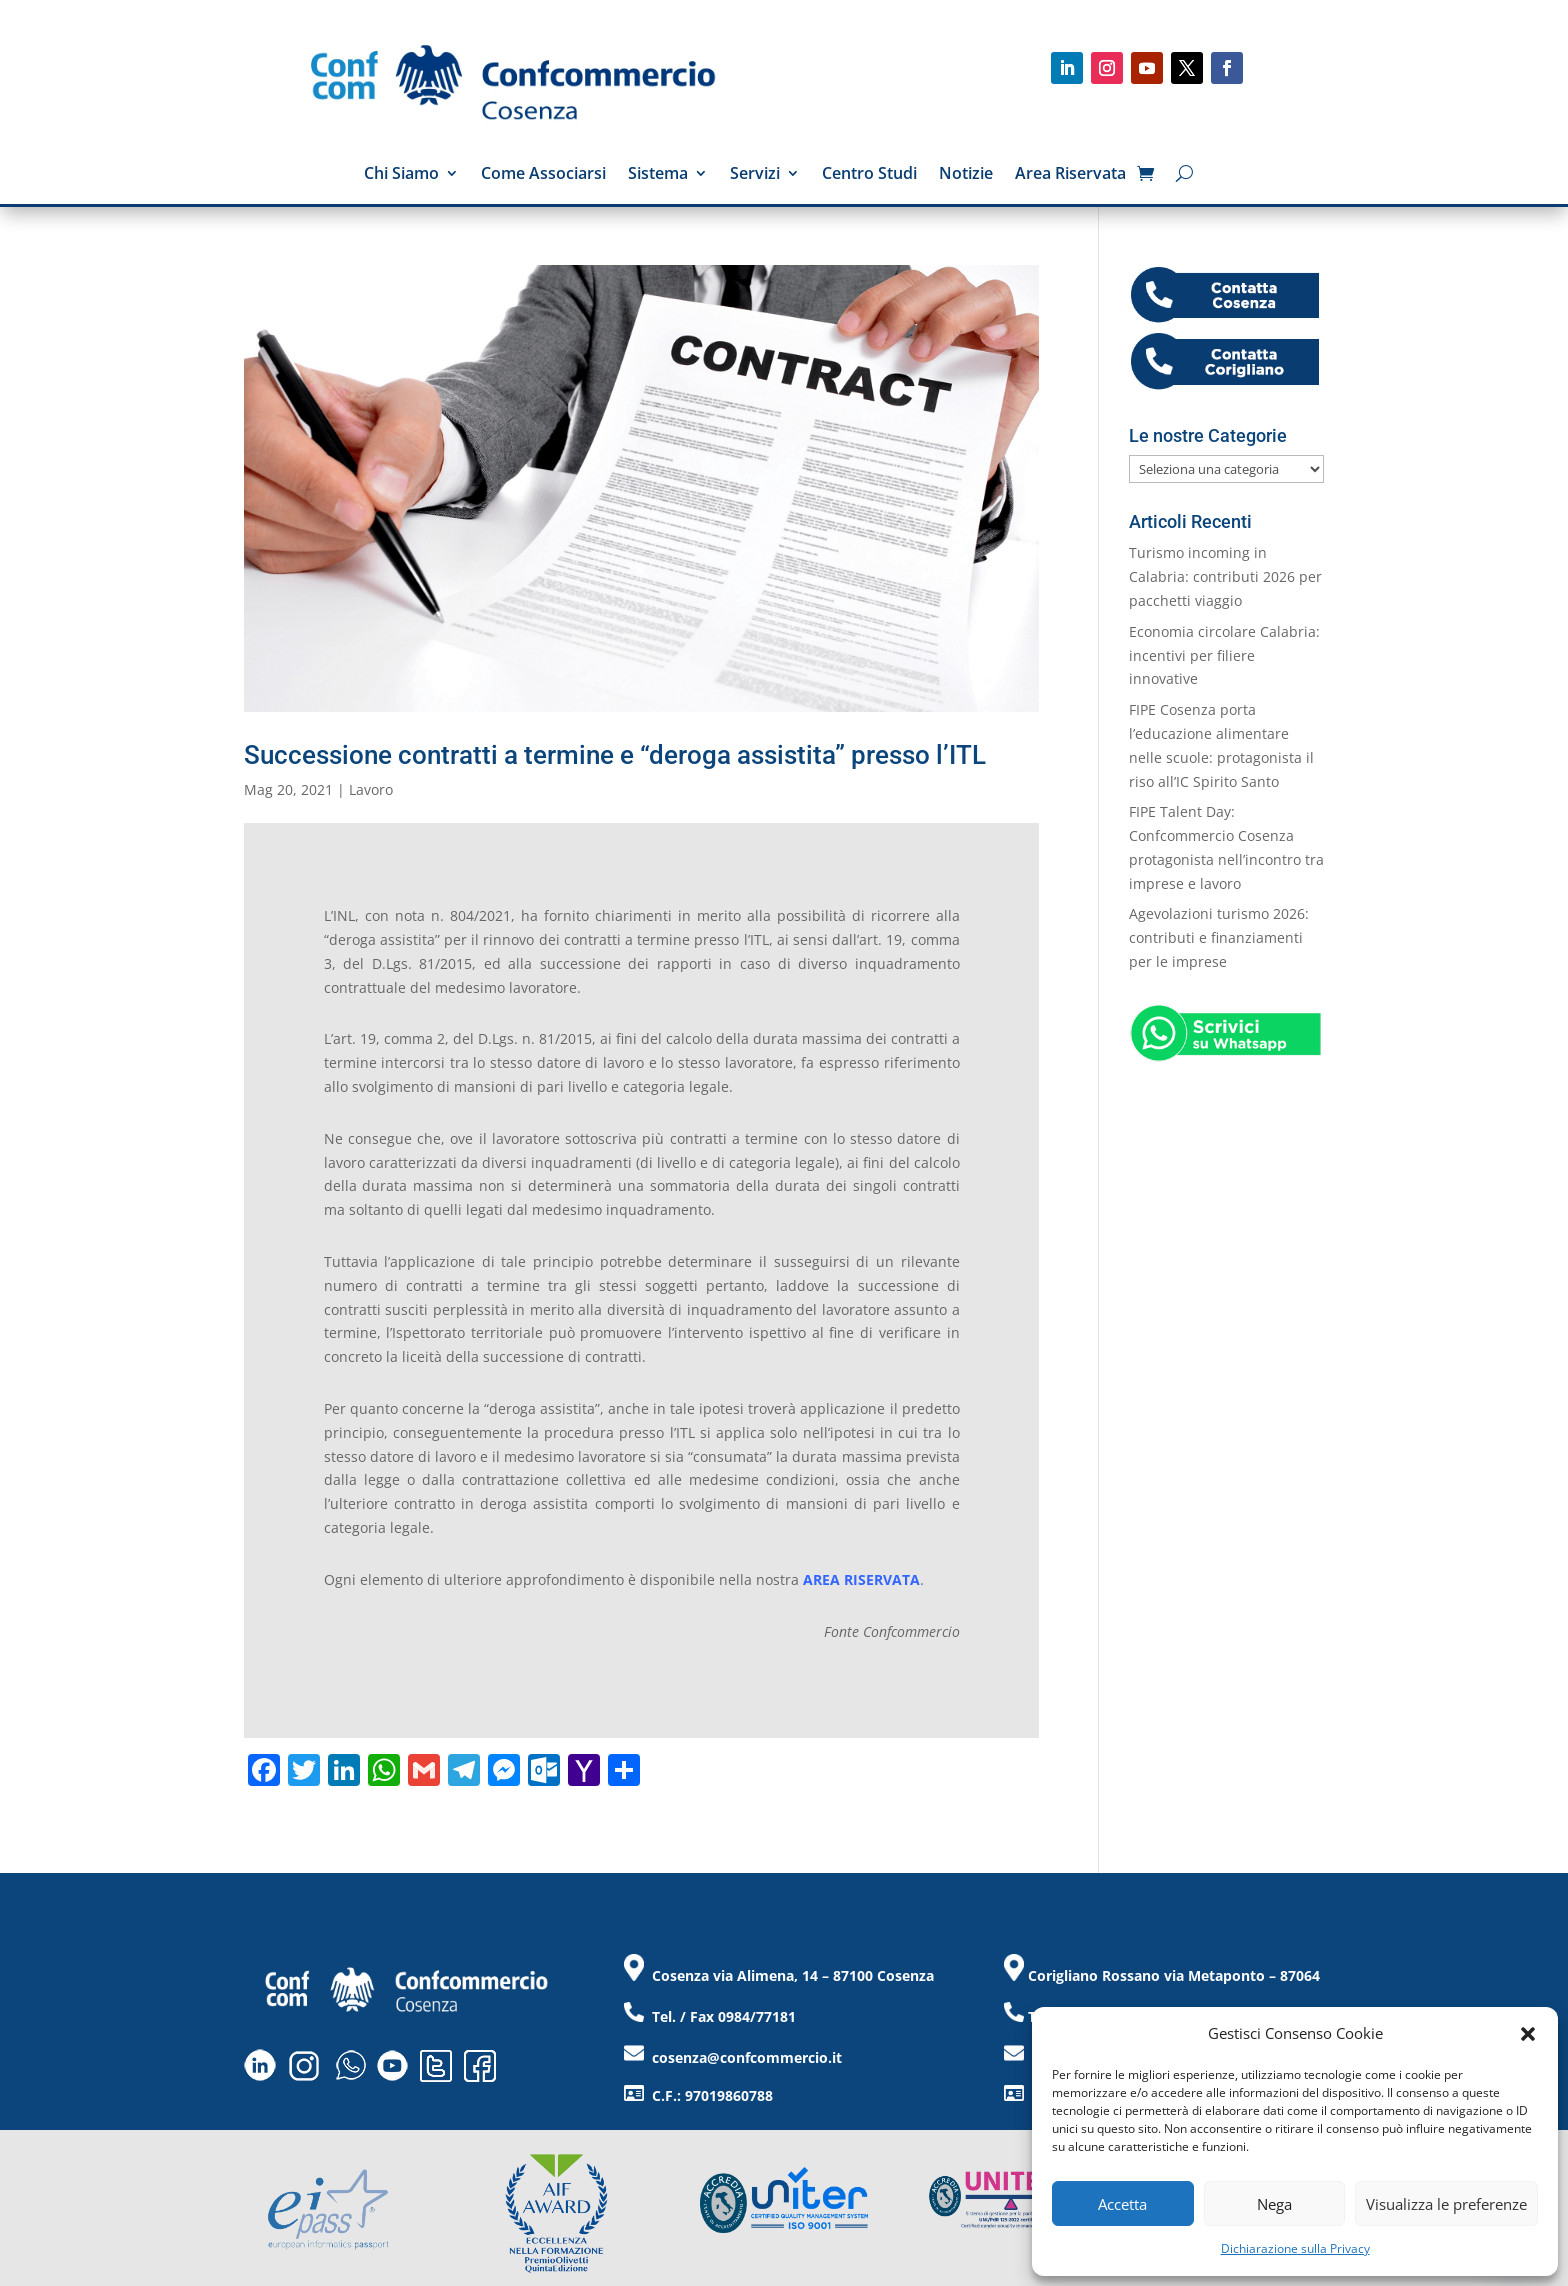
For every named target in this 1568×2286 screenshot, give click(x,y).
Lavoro (371, 789)
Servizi (755, 175)
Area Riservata (1070, 175)
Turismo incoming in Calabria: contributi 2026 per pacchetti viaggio (1225, 576)
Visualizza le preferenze (1446, 2204)
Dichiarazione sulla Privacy (1295, 2248)
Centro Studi (869, 175)
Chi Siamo (401, 175)
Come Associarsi (543, 175)
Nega (1274, 2204)
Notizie (966, 175)
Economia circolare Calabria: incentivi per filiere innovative (1224, 655)
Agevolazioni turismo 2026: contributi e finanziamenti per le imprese (1219, 937)
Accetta (1122, 2204)
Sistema (658, 175)
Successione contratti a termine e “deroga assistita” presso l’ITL (615, 755)
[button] (1528, 2034)
